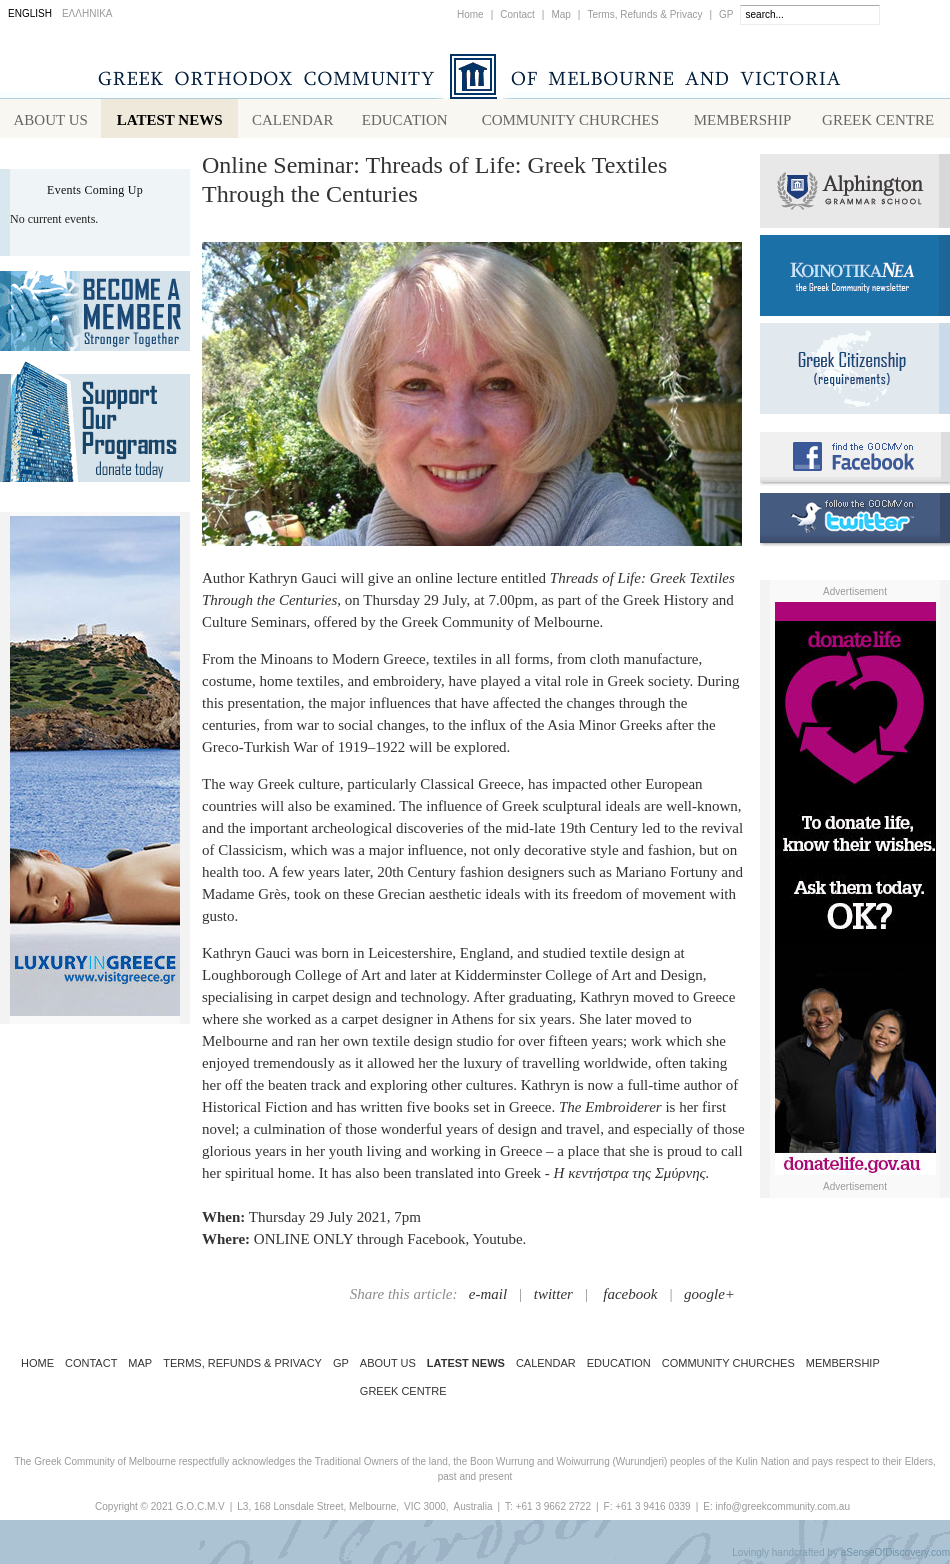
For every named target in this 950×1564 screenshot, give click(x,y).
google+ (709, 1298)
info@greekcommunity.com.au (782, 1510)
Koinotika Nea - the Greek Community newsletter (855, 279)
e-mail (488, 1298)
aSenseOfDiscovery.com (895, 1556)
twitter (553, 1298)
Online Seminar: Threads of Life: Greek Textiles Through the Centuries (434, 183)
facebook (630, 1298)
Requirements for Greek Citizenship (855, 372)
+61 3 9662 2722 (553, 1510)
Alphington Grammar (855, 195)
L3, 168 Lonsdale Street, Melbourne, (318, 1510)
